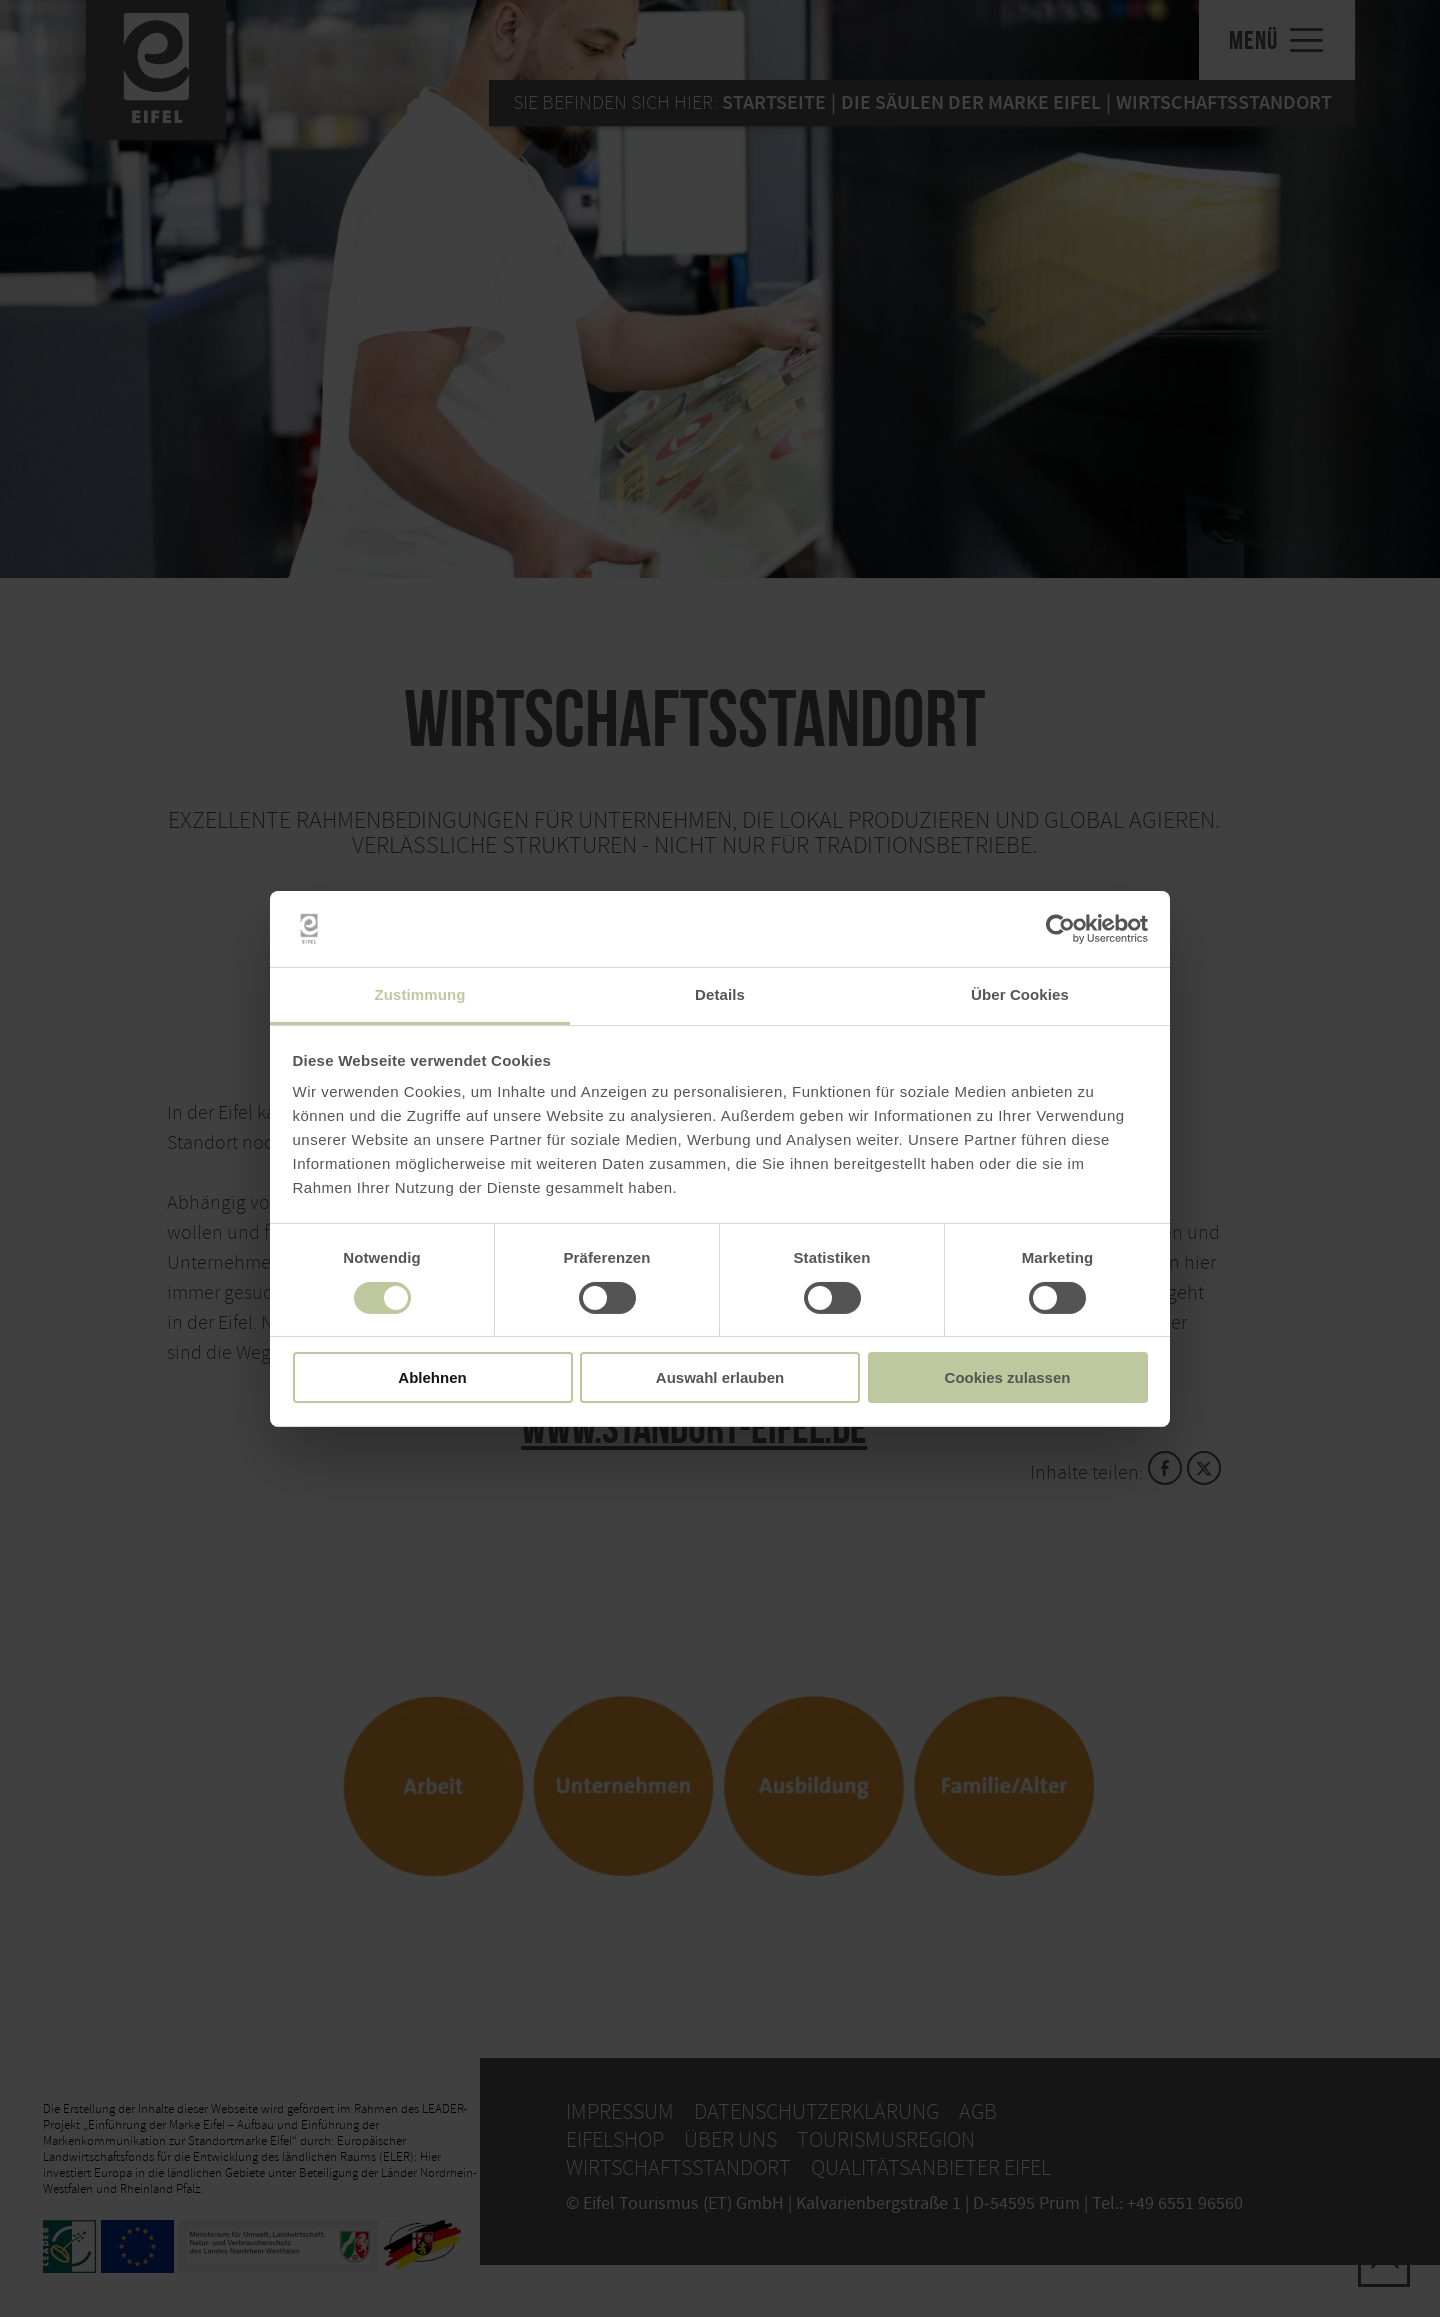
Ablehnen (432, 1377)
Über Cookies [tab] (1020, 994)
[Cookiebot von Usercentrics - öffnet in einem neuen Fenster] (1060, 929)
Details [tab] (720, 994)
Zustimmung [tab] (420, 994)
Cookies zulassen (1008, 1377)
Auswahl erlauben (720, 1377)
